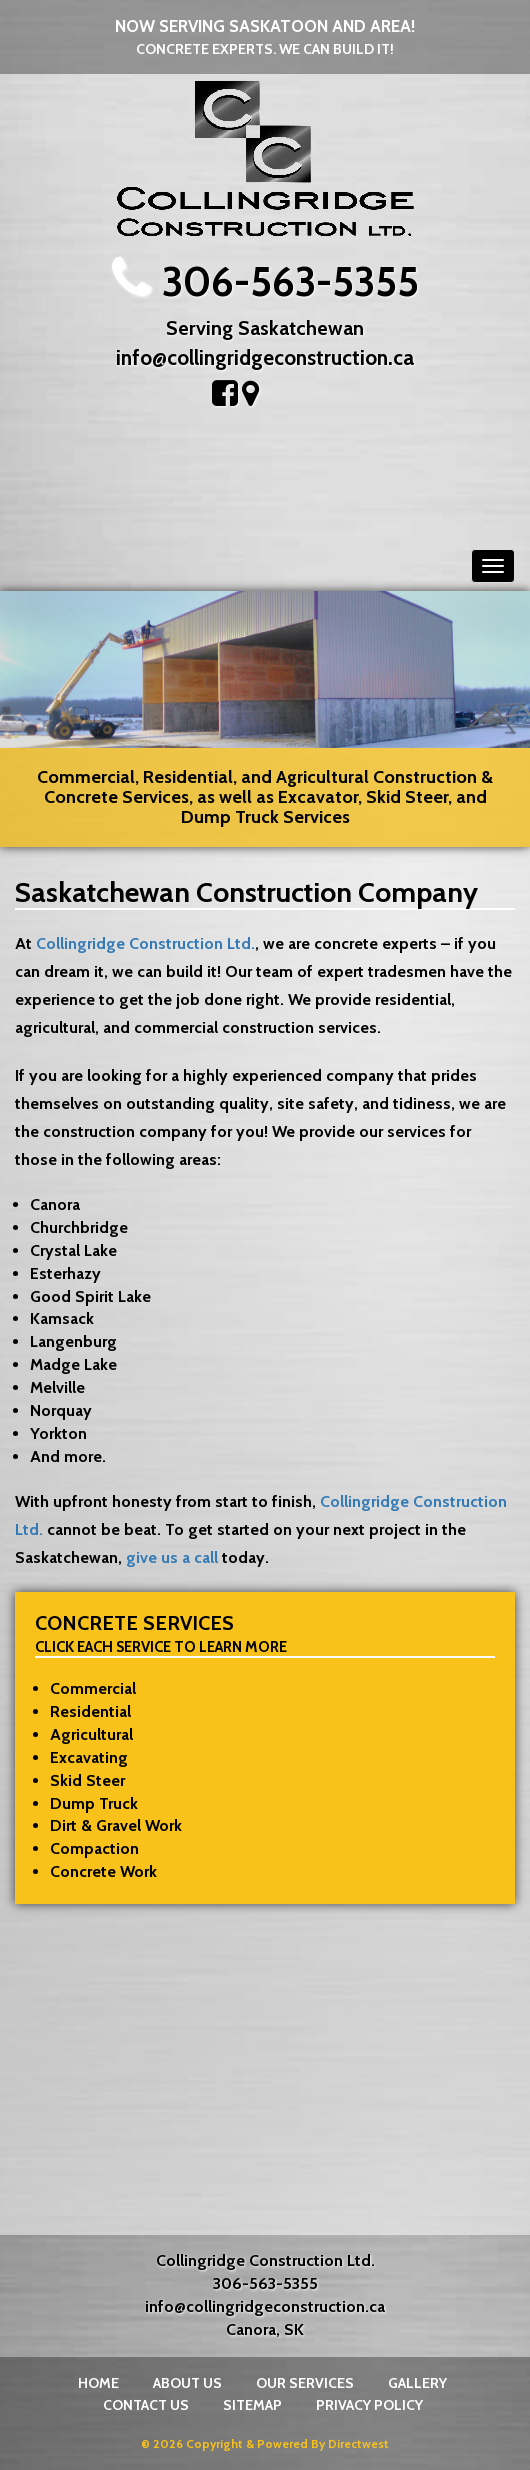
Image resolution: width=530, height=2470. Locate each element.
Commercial (93, 1688)
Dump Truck (94, 1803)
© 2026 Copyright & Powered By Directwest (265, 2443)
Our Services (305, 2383)
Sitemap (252, 2405)
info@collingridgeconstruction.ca (265, 357)
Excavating (89, 1757)
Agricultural (91, 1734)
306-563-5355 (290, 281)
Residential (90, 1711)
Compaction (94, 1848)
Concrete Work (103, 1871)
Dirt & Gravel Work (116, 1825)
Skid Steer (87, 1780)
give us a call (172, 1557)
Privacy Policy (369, 2405)
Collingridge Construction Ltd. (145, 943)
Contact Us (146, 2405)
